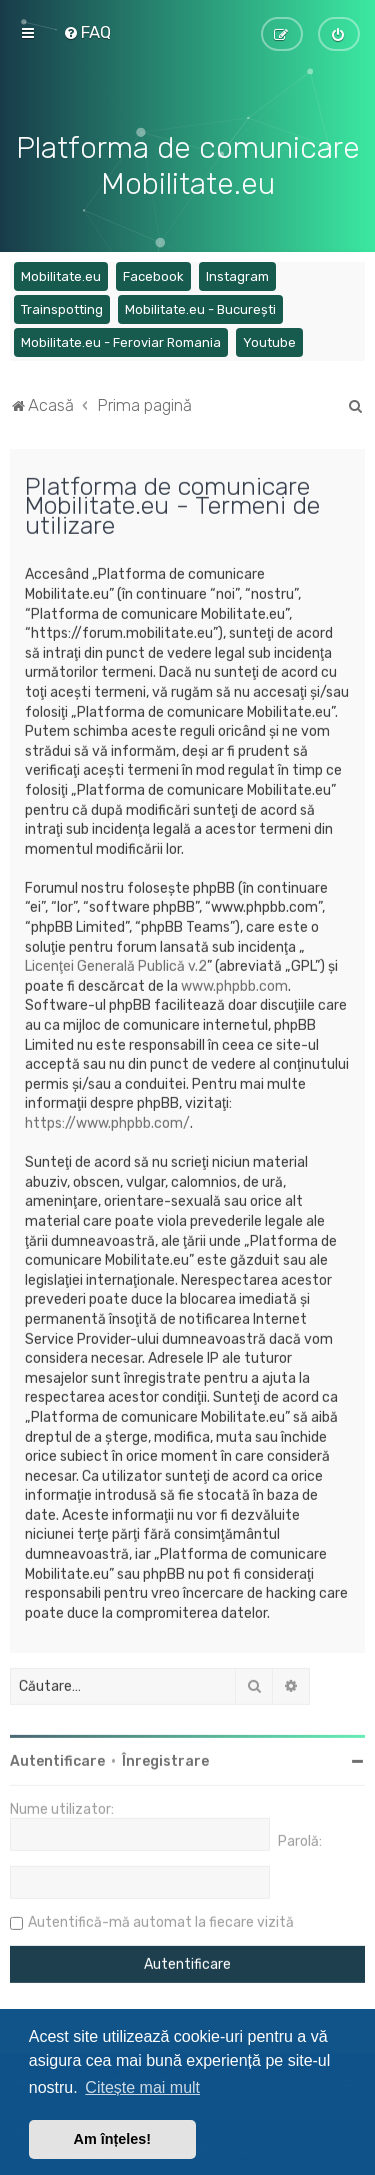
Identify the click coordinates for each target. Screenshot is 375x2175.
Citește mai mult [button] (142, 2087)
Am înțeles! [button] (113, 2139)
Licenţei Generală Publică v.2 (116, 964)
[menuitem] (87, 32)
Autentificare (57, 1759)
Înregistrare (165, 1759)
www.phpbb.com (234, 983)
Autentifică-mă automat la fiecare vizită (161, 1920)
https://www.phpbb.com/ (107, 1120)
